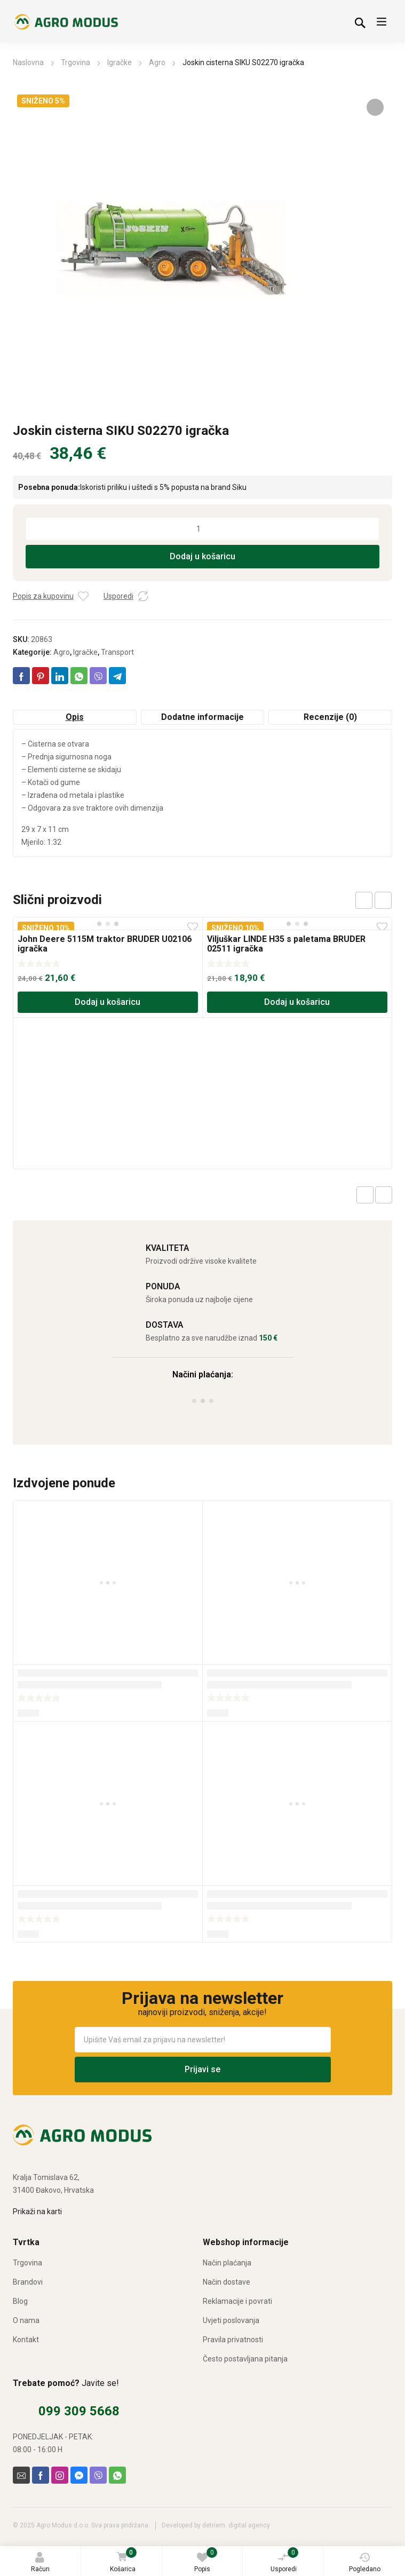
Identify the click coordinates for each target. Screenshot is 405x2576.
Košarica (123, 2561)
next (383, 900)
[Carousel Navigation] (373, 900)
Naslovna (28, 62)
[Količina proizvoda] (203, 529)
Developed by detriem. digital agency (216, 2525)
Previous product (365, 1194)
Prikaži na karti (37, 2211)
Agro (157, 62)
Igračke (119, 62)
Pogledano (364, 2562)
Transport (117, 652)
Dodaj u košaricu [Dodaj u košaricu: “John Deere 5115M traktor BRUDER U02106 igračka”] (107, 1002)
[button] (375, 107)
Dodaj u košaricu (202, 556)
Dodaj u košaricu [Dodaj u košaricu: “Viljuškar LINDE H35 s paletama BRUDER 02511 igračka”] (297, 1002)
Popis (205, 2560)
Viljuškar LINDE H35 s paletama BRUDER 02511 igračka (286, 944)
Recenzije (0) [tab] (330, 717)
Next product (383, 1194)
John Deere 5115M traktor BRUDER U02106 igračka (105, 944)
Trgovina (75, 62)
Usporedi (285, 2560)
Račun (40, 2562)
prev (363, 900)
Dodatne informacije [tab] (202, 717)
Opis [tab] (75, 717)
